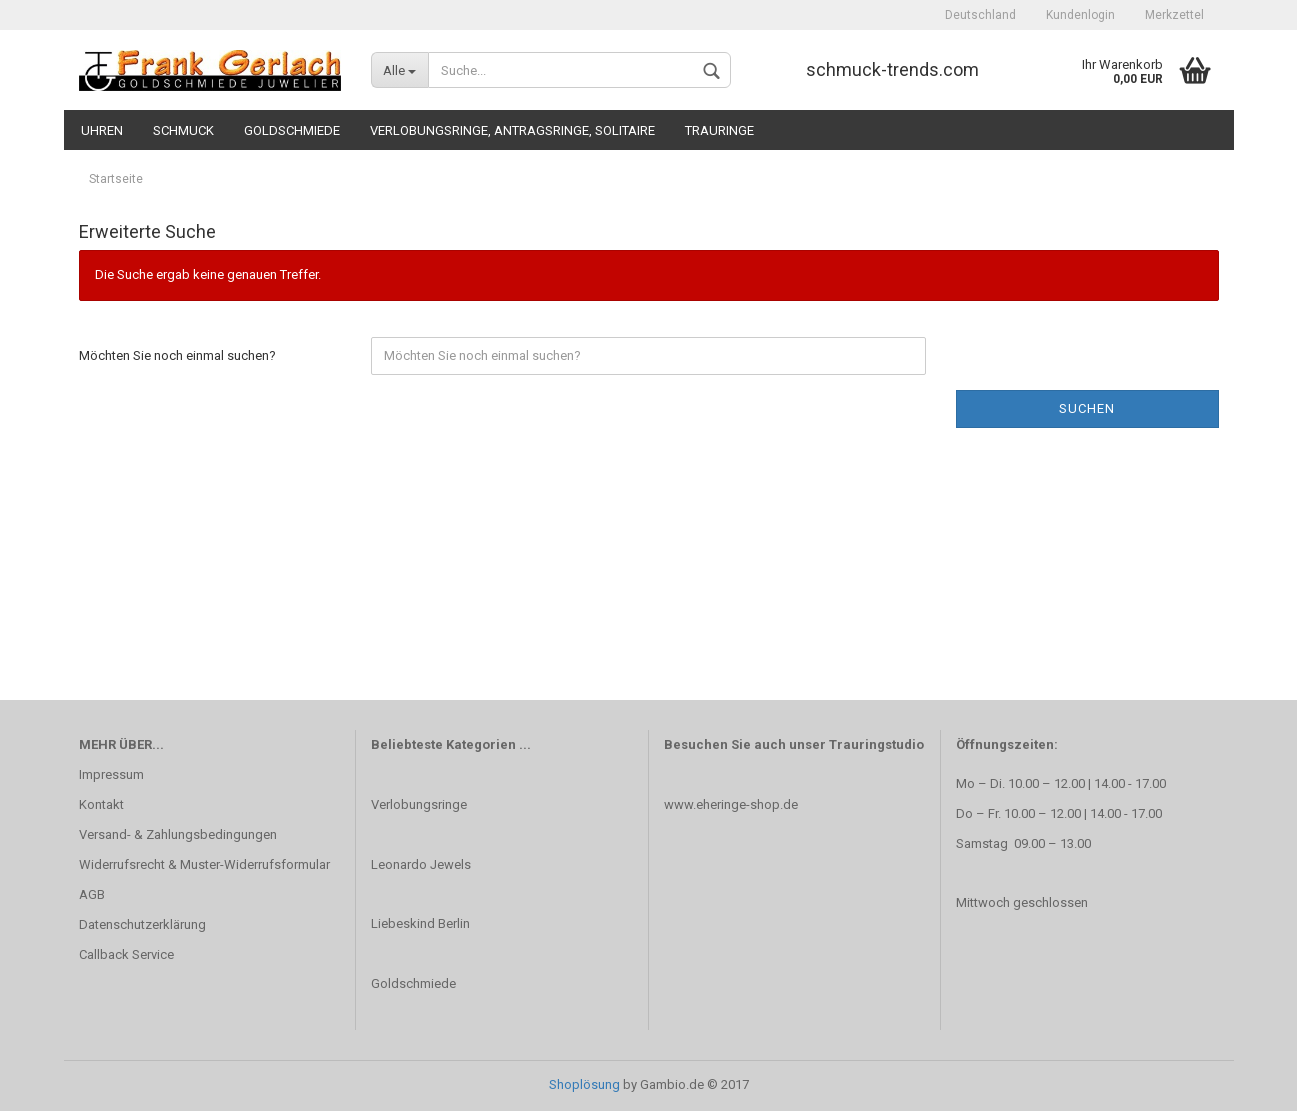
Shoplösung (584, 1084)
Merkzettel (1174, 15)
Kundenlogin (1080, 15)
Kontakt (101, 804)
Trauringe (719, 130)
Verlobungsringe (419, 804)
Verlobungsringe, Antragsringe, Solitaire (512, 130)
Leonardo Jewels (421, 864)
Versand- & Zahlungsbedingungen (178, 834)
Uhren (102, 130)
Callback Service (126, 954)
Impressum (111, 774)
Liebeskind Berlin (420, 923)
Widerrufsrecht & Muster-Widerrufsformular (204, 864)
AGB (92, 894)
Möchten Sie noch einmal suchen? (177, 355)
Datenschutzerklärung (142, 924)
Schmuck (183, 130)
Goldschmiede (292, 130)
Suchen (1087, 408)
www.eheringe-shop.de (731, 804)
